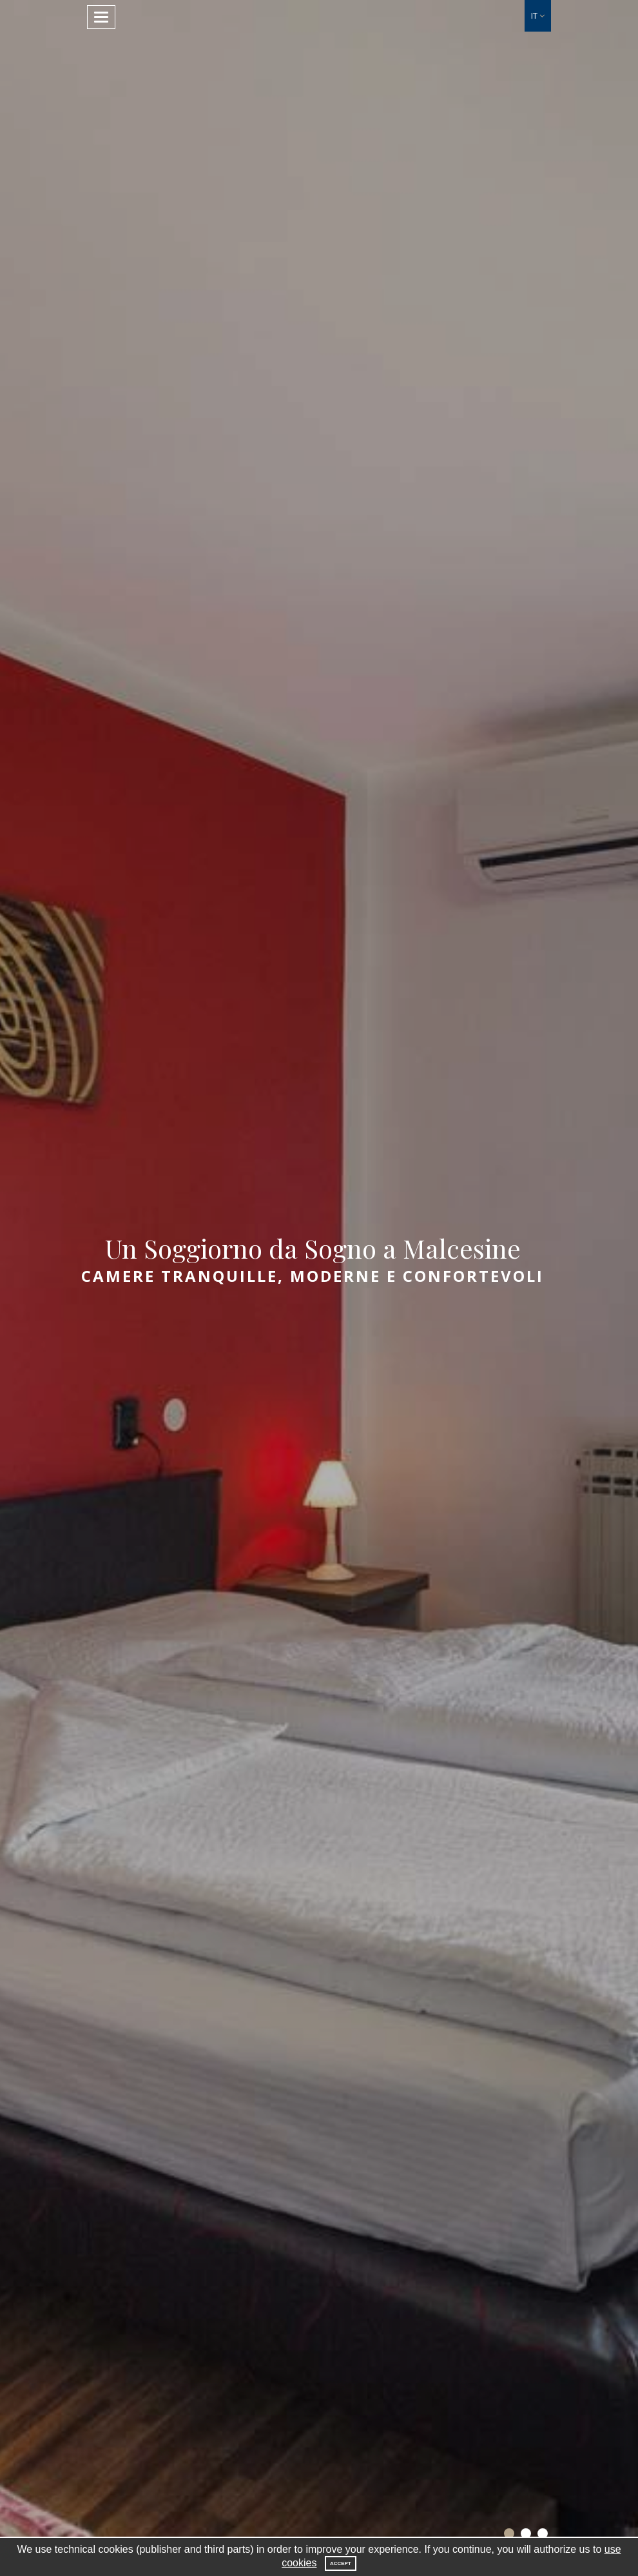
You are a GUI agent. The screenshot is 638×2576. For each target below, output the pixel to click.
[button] (538, 16)
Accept (340, 2563)
